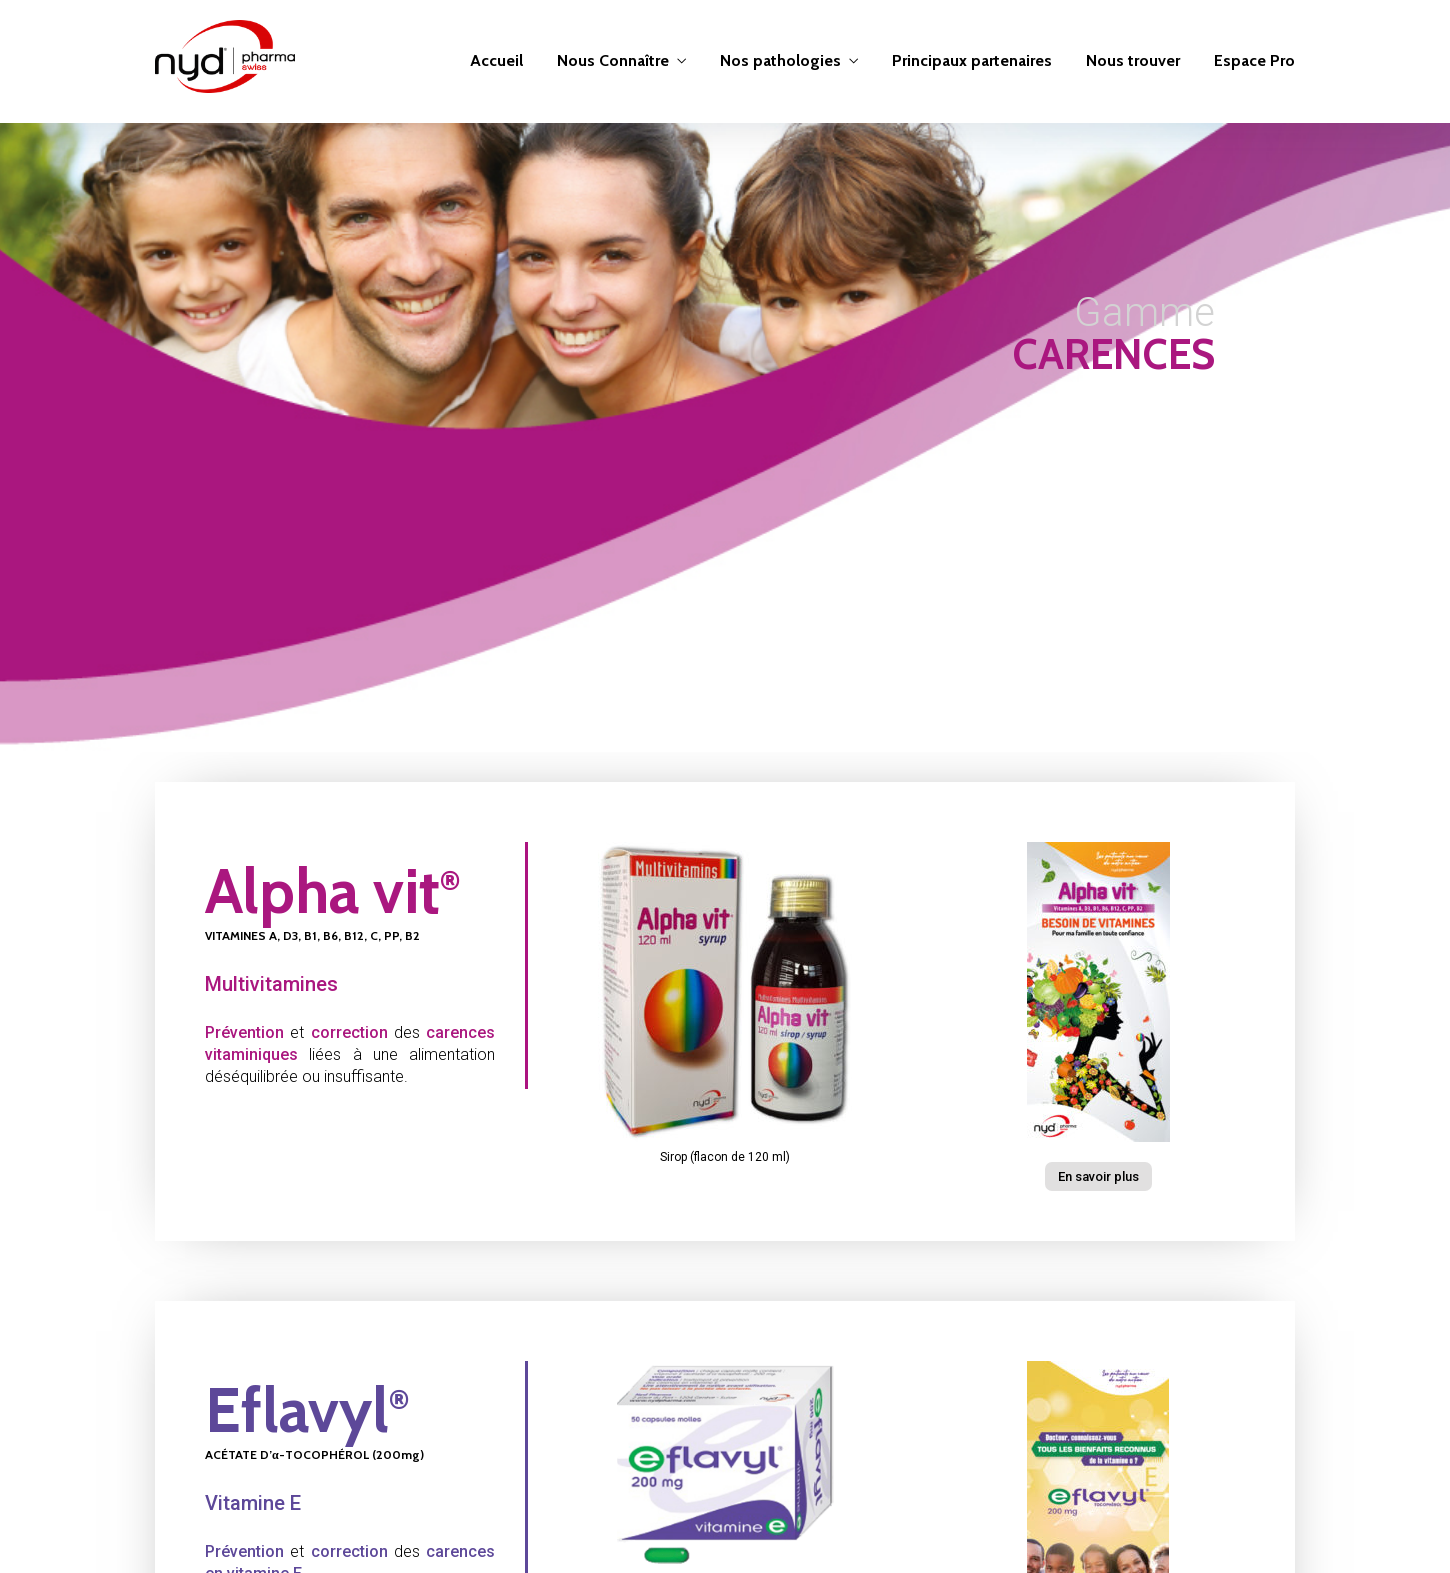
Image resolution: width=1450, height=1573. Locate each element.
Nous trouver (1133, 60)
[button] (1098, 1176)
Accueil (496, 60)
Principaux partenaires (972, 60)
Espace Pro (1254, 60)
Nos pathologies (780, 60)
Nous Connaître (613, 60)
